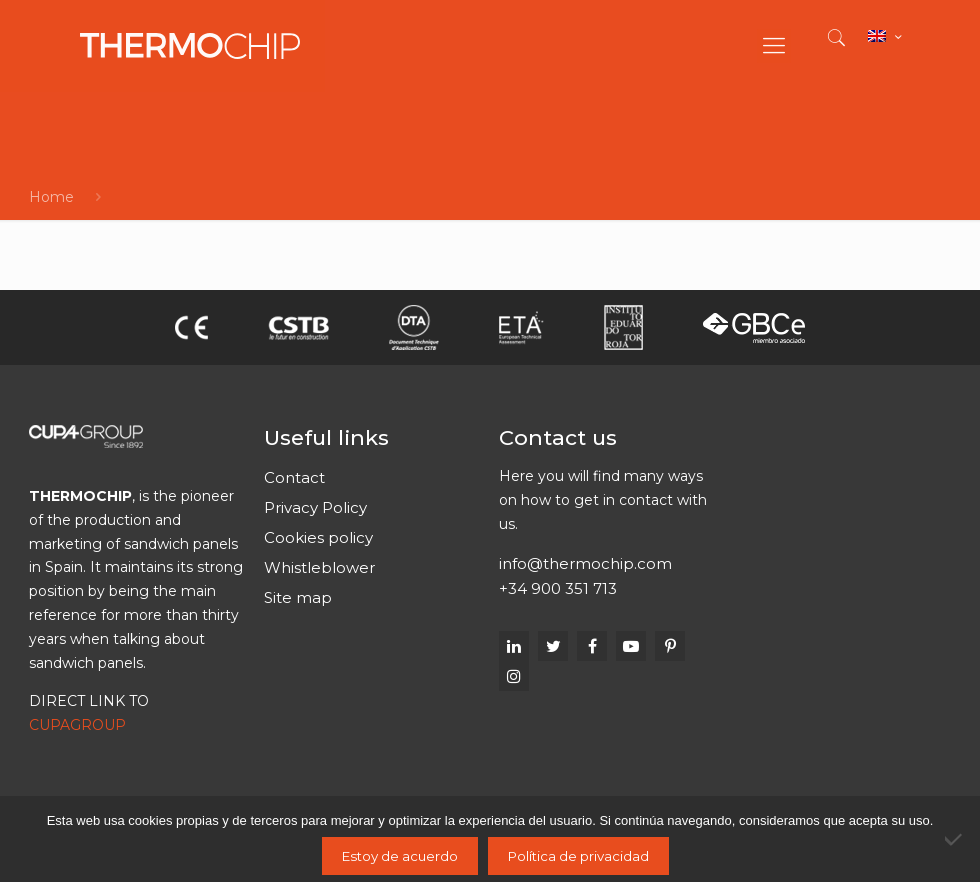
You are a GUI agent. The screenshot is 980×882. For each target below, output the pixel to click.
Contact (294, 477)
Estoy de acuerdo (400, 856)
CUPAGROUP (77, 725)
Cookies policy (318, 537)
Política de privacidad (578, 856)
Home (51, 197)
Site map (298, 597)
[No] (955, 839)
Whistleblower (319, 567)
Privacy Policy (315, 507)
